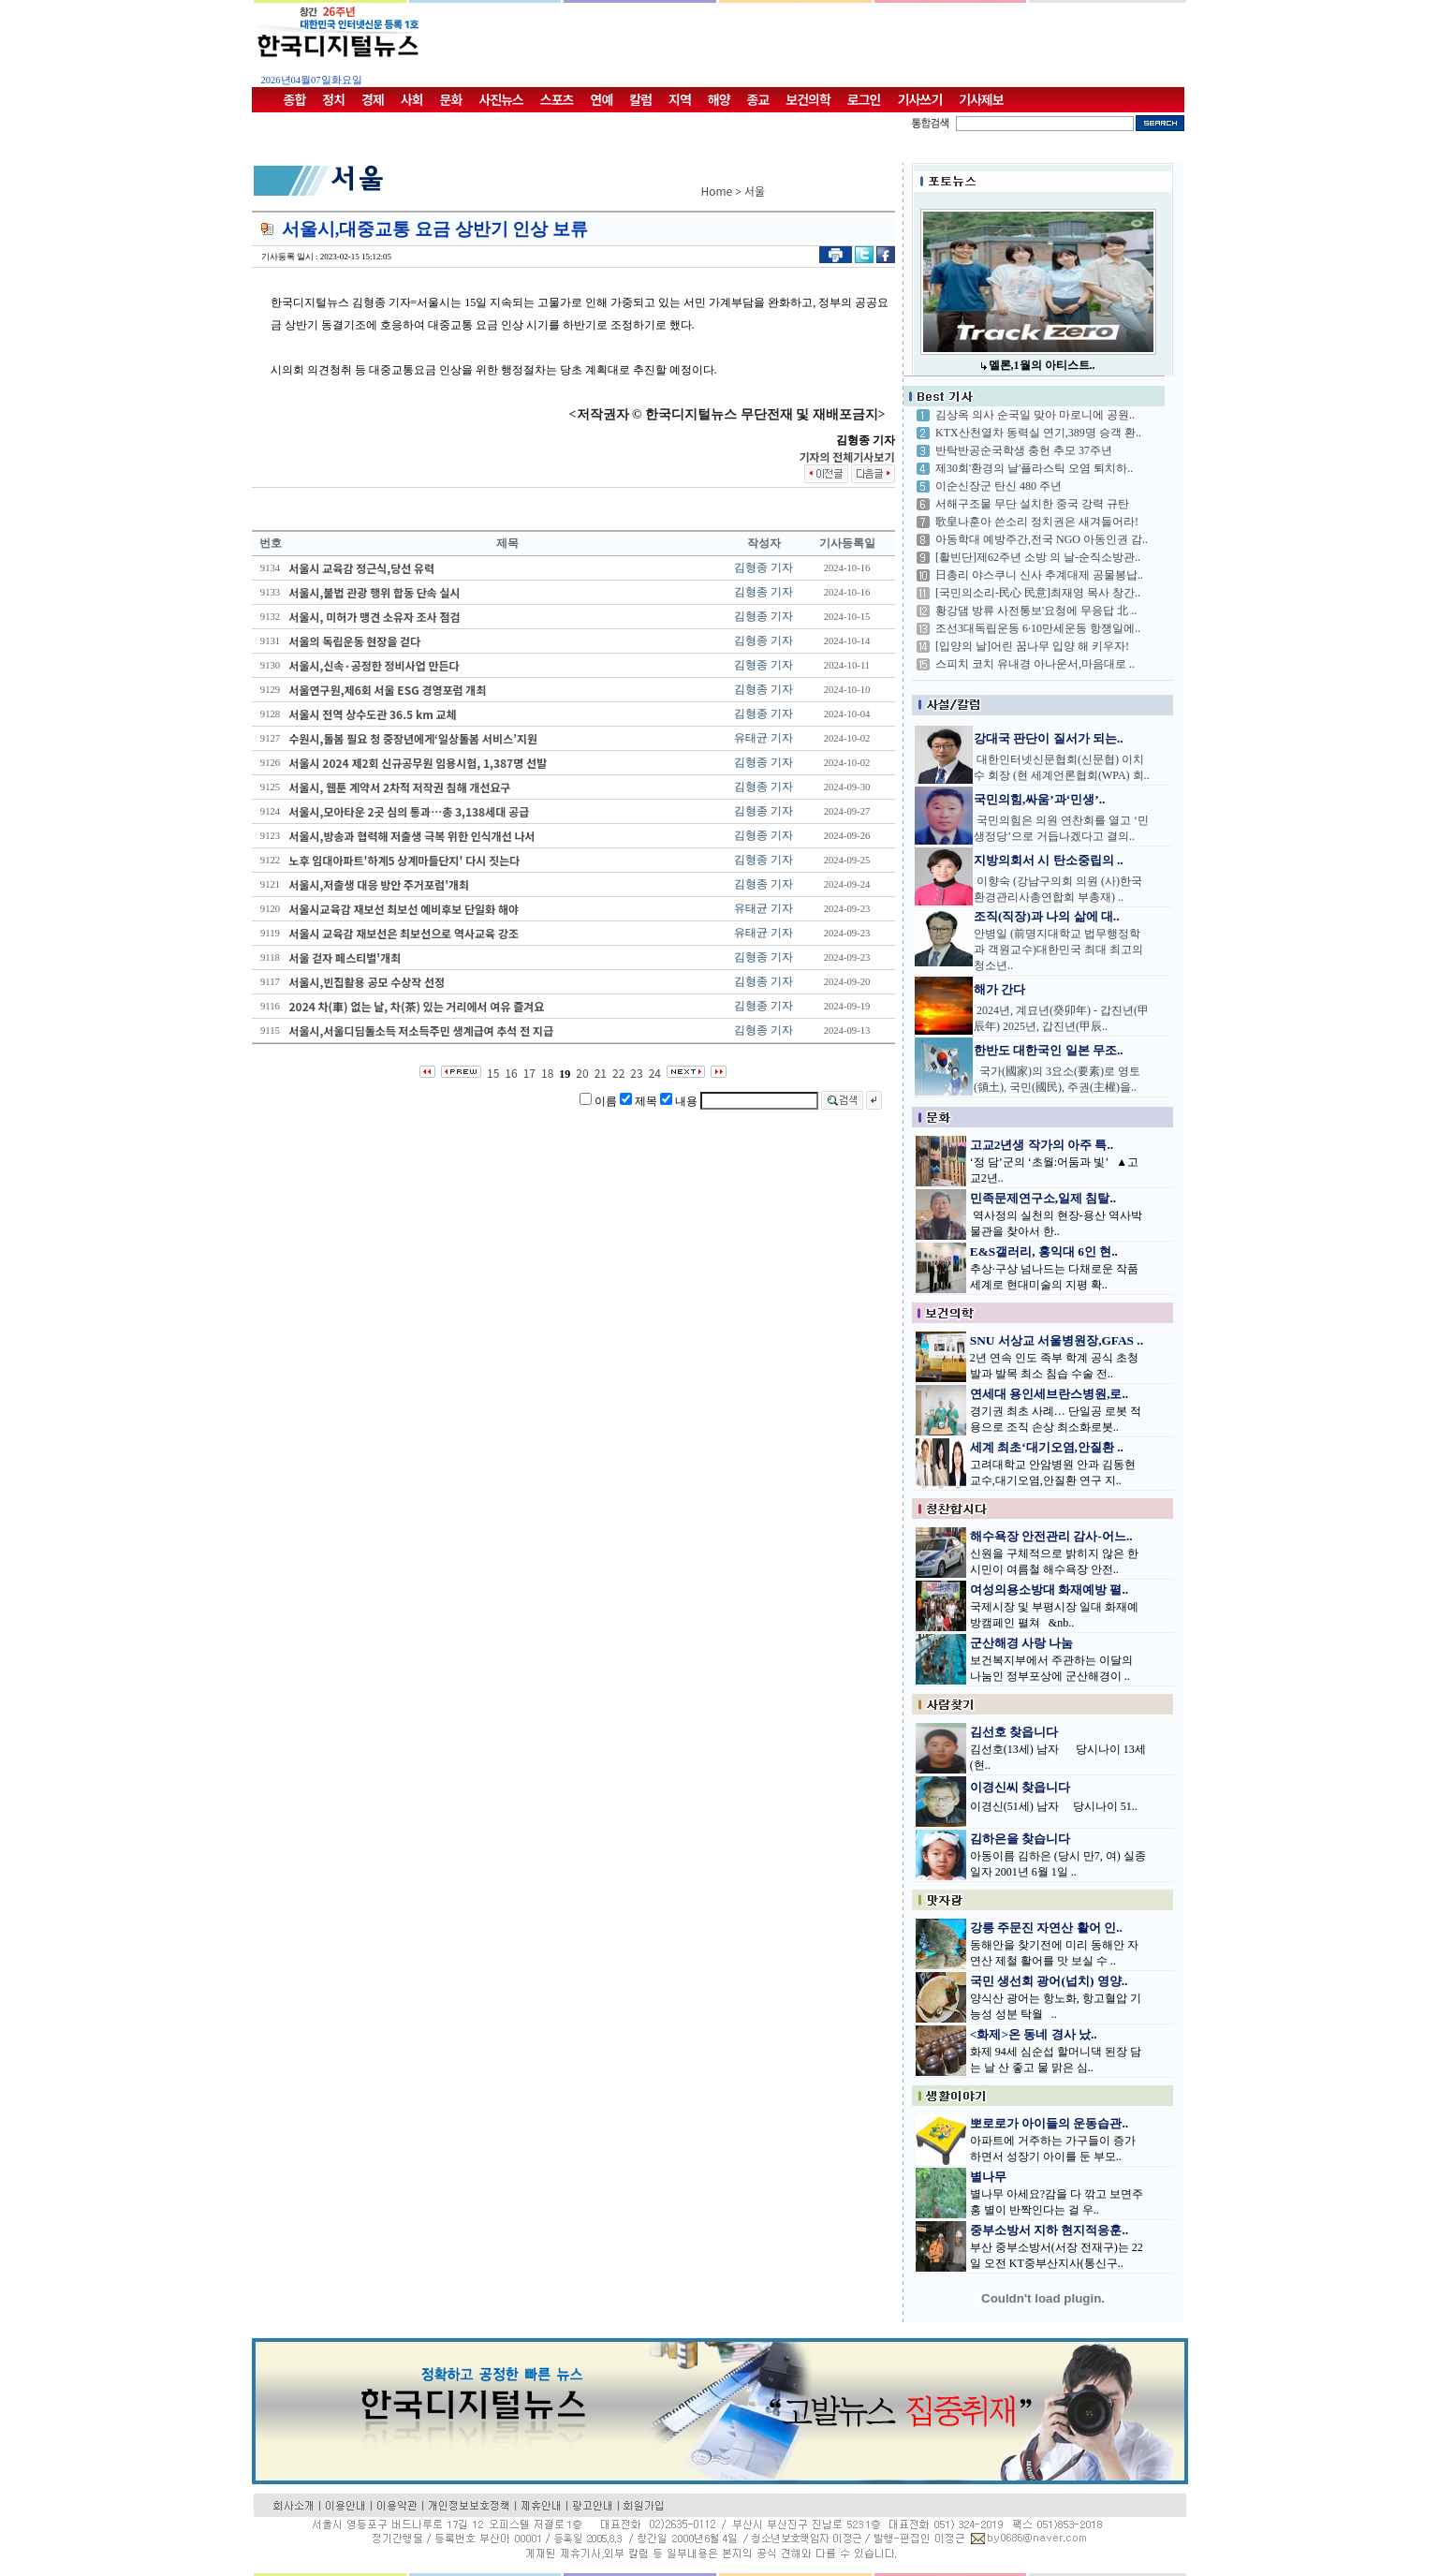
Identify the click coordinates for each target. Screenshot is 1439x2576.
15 (493, 1073)
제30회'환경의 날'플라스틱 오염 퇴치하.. (1034, 468)
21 (601, 1073)
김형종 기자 (763, 567)
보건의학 (808, 99)
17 (529, 1073)
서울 (754, 191)
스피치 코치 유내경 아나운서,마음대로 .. (1035, 663)
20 (582, 1073)
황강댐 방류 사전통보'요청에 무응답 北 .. (1036, 610)
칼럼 (640, 99)
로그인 (864, 99)
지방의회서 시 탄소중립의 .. (1048, 860)
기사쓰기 (920, 99)
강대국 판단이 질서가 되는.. (1048, 738)
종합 (295, 99)
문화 (451, 99)
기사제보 (981, 99)
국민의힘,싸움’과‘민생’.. (1039, 799)
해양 (719, 99)
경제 (372, 99)
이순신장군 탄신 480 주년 (998, 486)
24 (655, 1073)
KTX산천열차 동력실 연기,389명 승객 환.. (1038, 432)
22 (618, 1073)
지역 (679, 99)
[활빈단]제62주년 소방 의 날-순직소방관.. (1037, 557)
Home (717, 191)
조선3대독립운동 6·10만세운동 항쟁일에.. (1037, 628)
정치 (333, 99)
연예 (602, 99)
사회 (412, 99)
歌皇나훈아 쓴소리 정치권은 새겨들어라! (1036, 521)
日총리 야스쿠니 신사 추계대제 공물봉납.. (1039, 574)
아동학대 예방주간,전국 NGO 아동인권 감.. (1041, 539)
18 (547, 1073)
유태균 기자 (763, 737)
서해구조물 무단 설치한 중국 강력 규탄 (1032, 503)
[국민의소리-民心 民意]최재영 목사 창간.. (1037, 592)
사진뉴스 (500, 99)
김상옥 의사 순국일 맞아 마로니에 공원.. (1035, 414)
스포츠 (557, 99)
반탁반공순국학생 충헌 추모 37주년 (1023, 450)
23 (636, 1073)
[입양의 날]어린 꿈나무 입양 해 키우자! (1032, 646)
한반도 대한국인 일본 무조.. (1048, 1050)
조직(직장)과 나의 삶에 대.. (1047, 916)
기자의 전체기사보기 (846, 456)
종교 (758, 99)
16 (511, 1073)
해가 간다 (999, 989)
